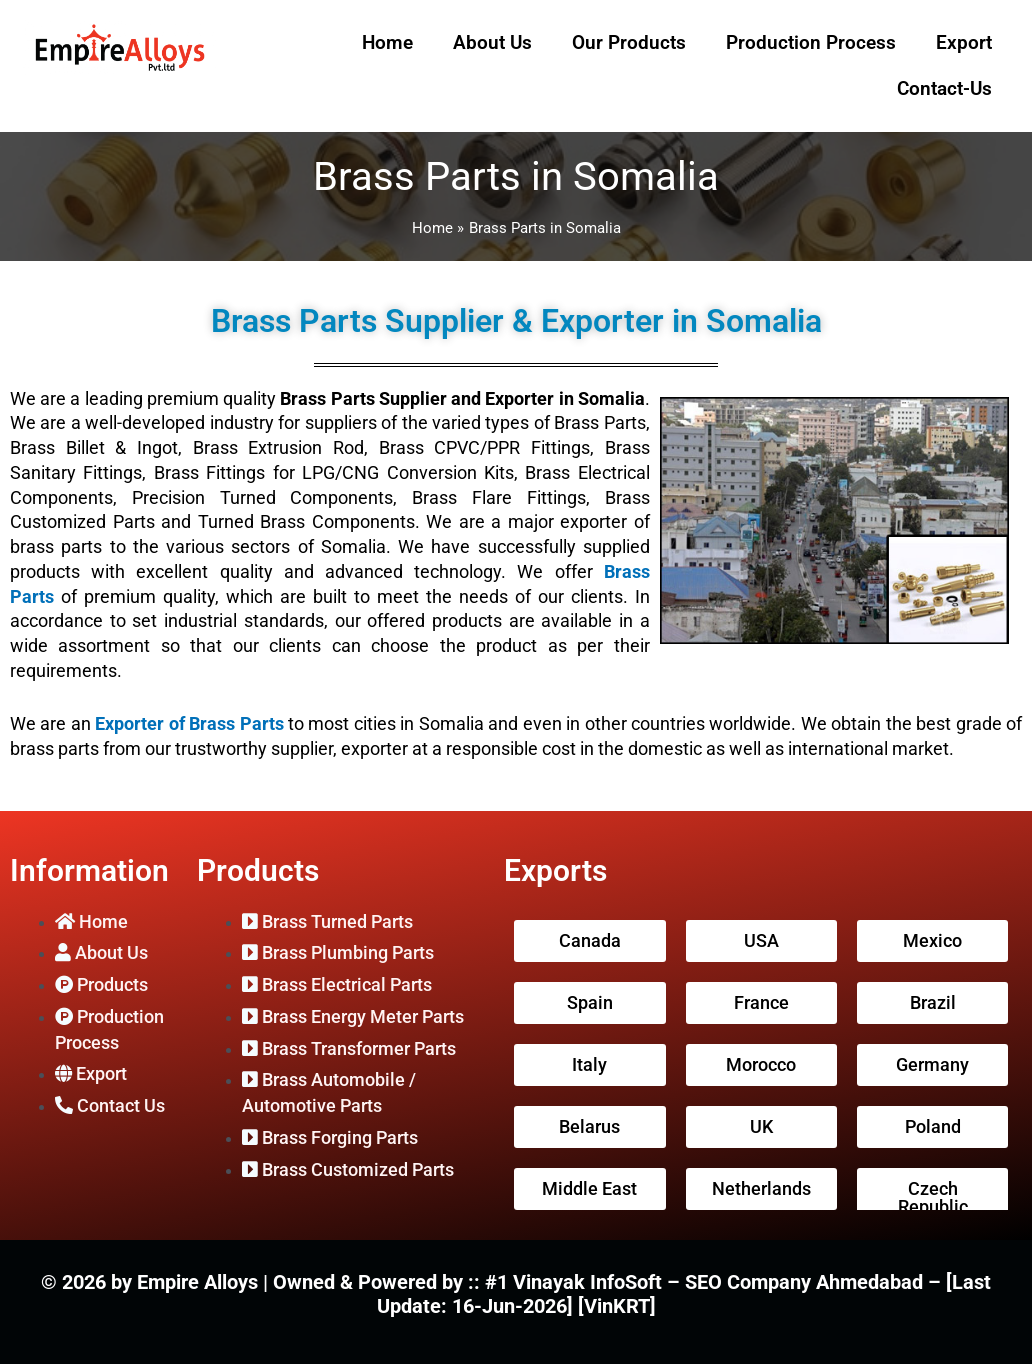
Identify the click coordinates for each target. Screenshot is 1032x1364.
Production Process (811, 42)
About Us (492, 42)
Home (387, 42)
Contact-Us (944, 88)
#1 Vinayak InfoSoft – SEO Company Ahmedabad (706, 1282)
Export (964, 42)
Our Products (629, 42)
